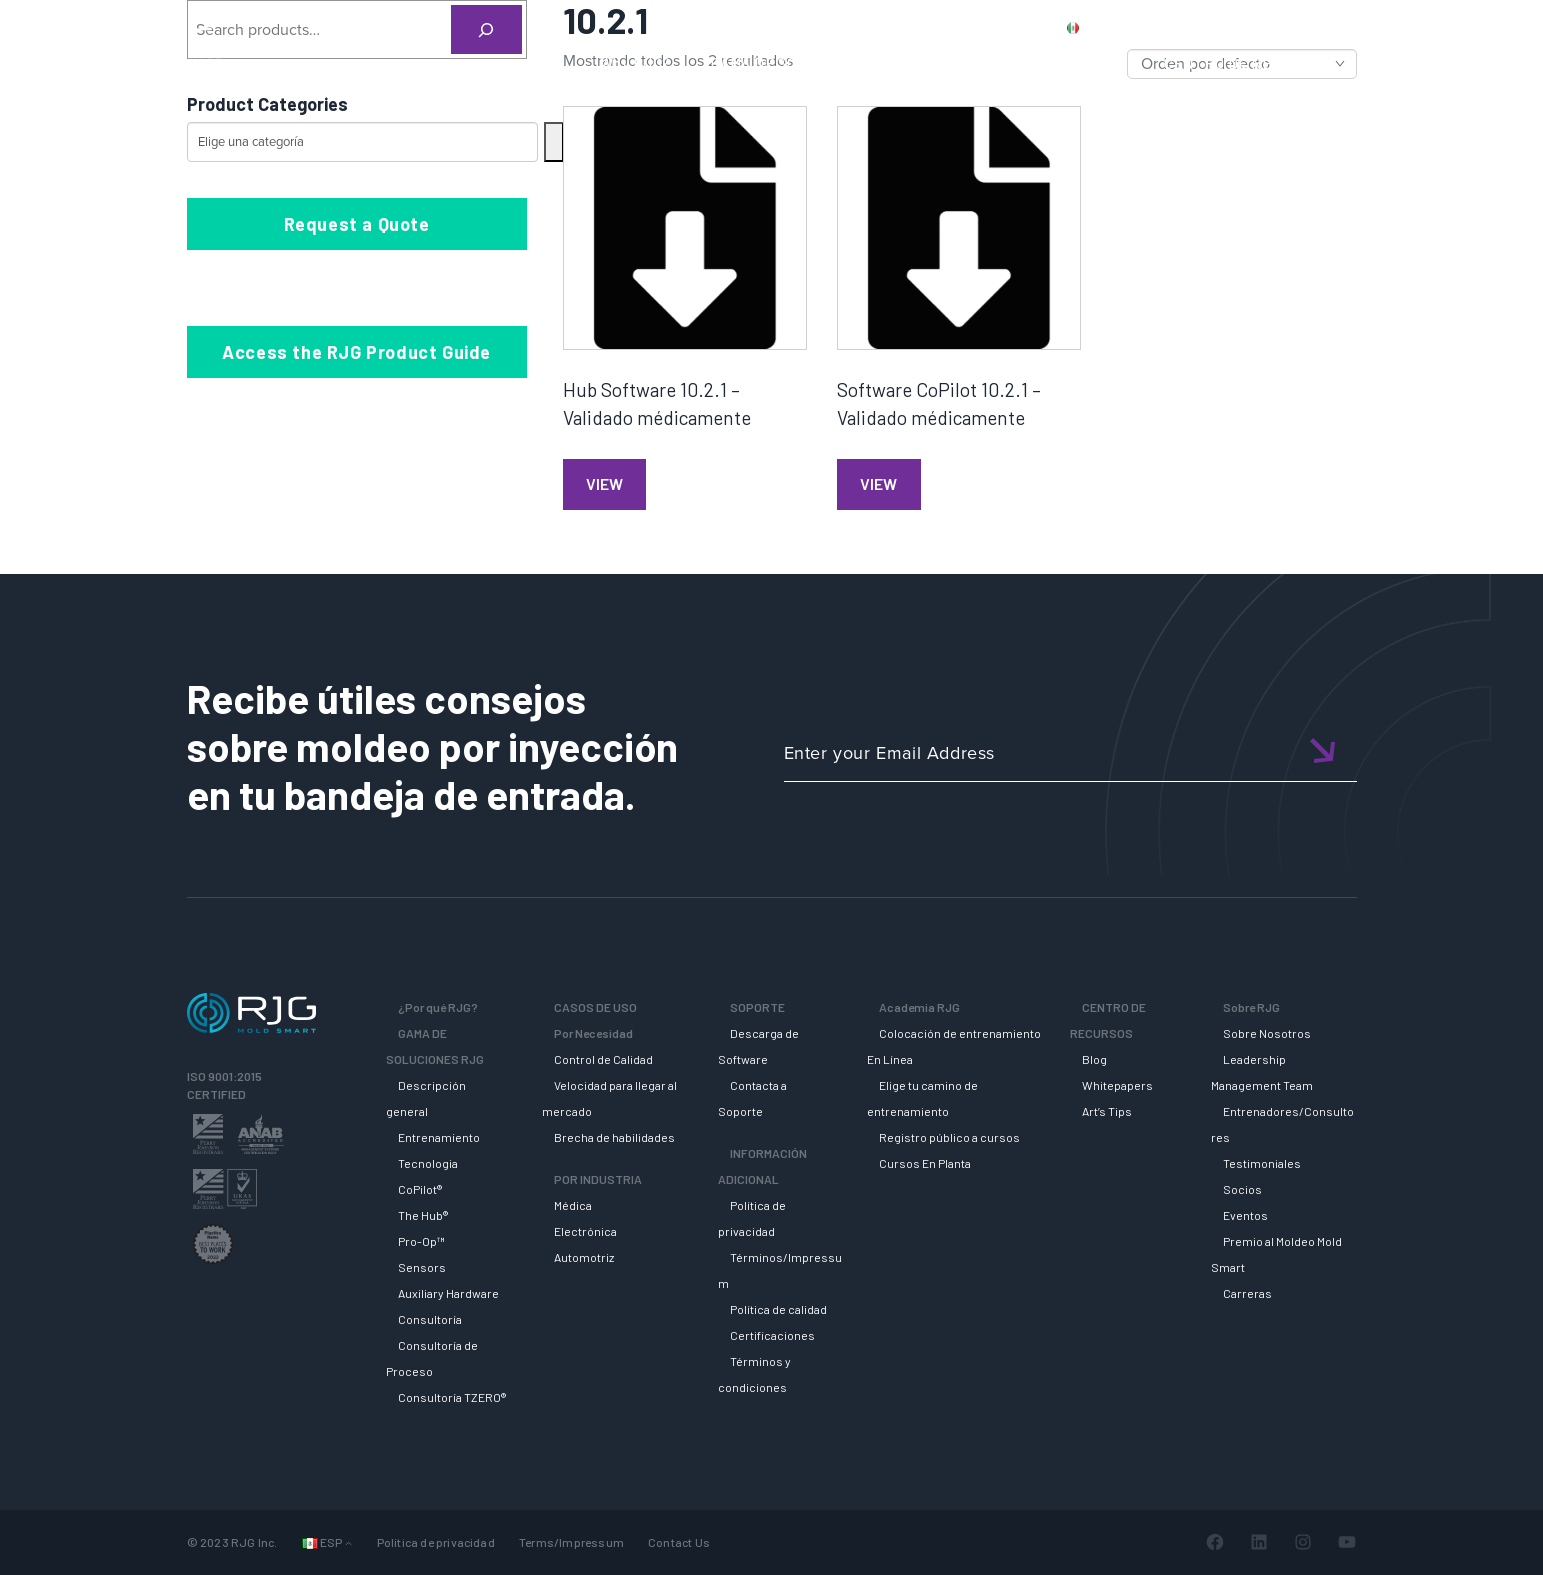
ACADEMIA (1087, 63)
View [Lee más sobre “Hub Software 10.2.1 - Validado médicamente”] (604, 483)
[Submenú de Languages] (348, 1542)
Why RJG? (635, 63)
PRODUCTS (1174, 27)
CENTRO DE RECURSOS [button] (1246, 63)
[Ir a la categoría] (554, 142)
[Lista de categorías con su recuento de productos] (362, 142)
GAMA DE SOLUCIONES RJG (806, 63)
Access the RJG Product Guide (356, 352)
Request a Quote (357, 224)
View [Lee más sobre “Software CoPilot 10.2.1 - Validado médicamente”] (878, 483)
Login (1388, 27)
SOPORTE (976, 63)
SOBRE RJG (1410, 63)
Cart (1446, 27)
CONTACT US (1280, 27)
